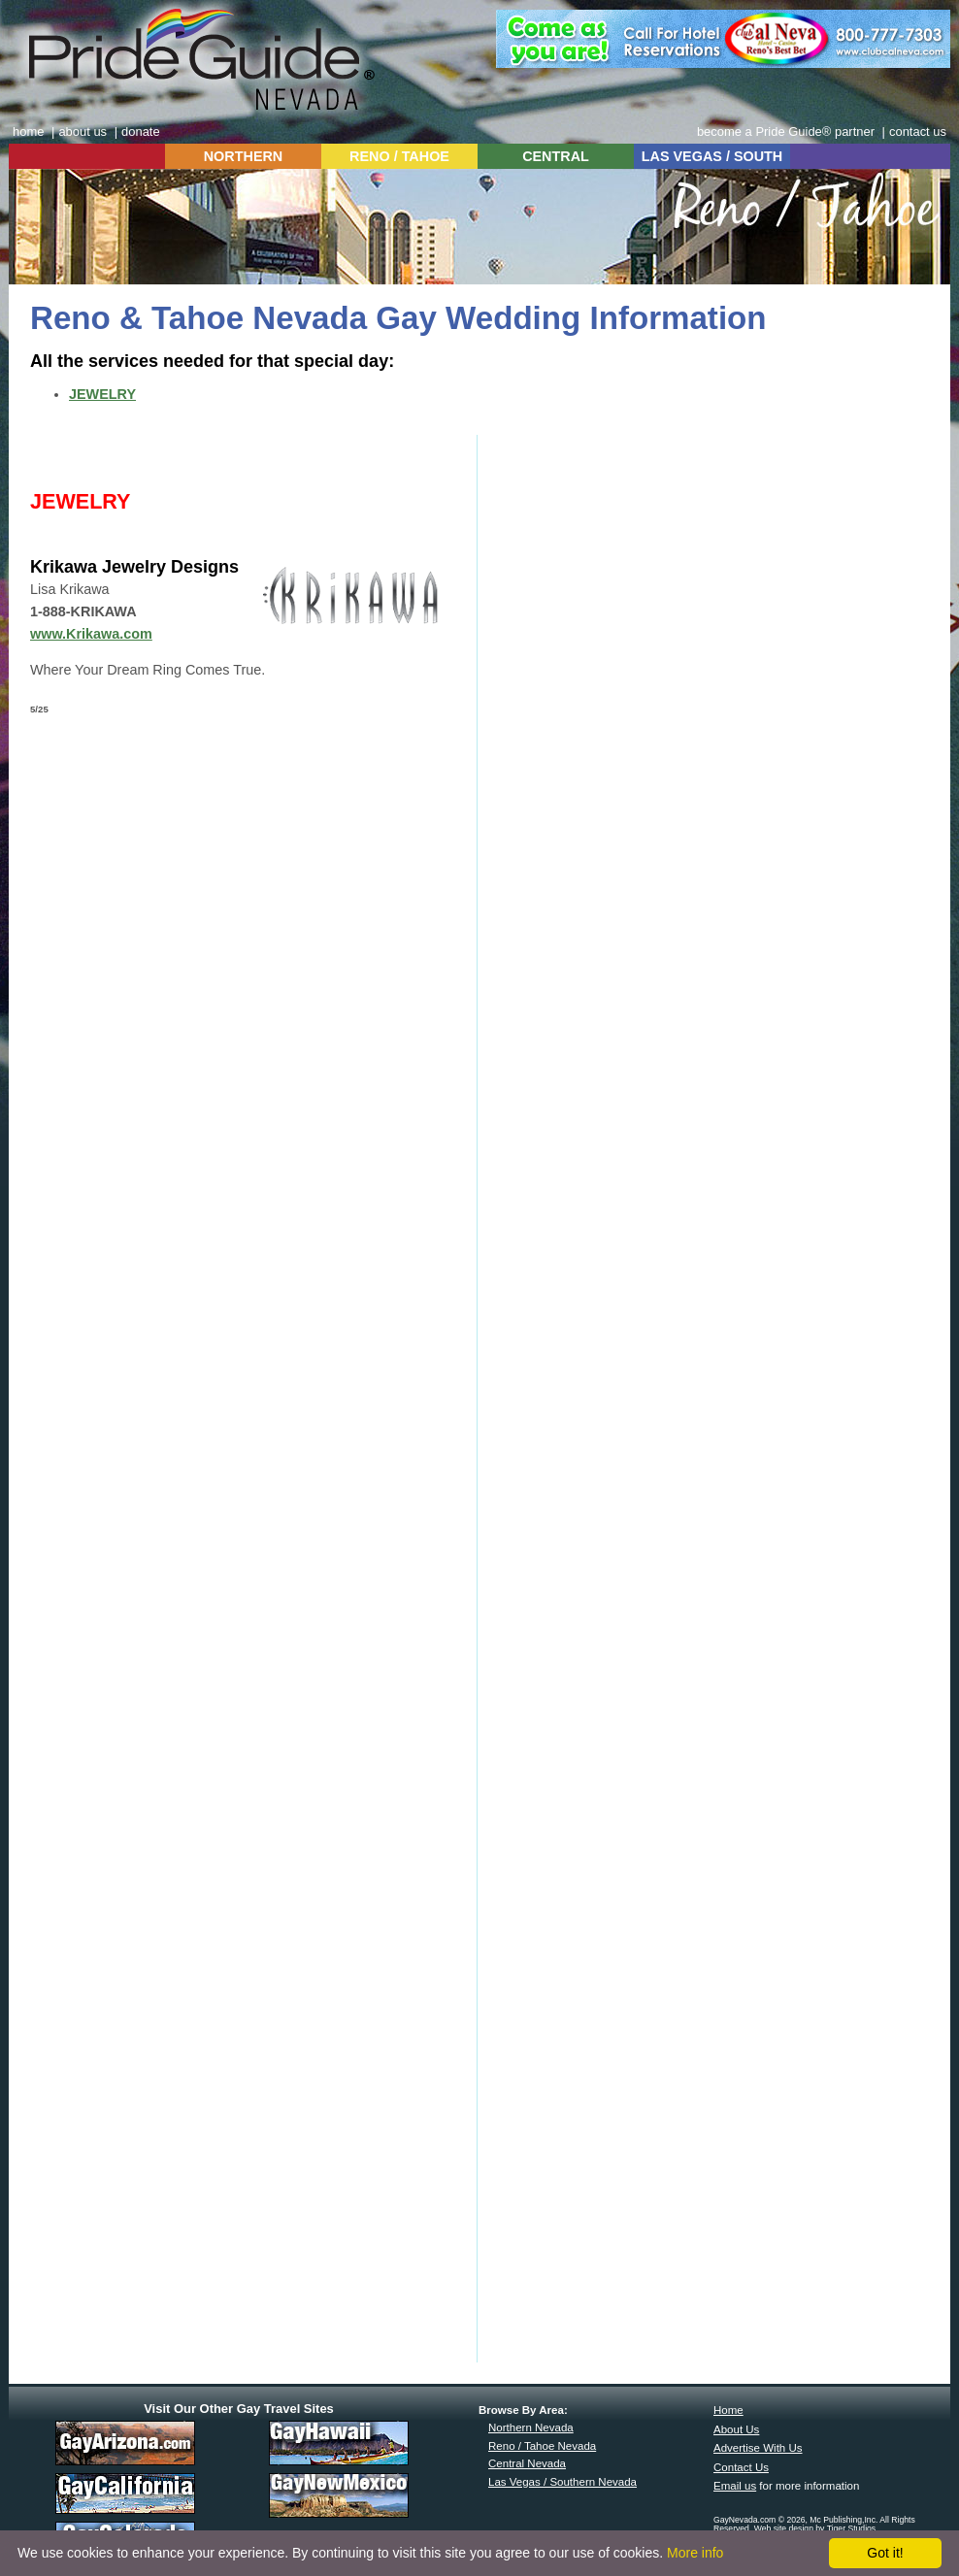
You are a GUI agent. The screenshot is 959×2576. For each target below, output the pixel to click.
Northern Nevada (531, 2427)
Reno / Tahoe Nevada (542, 2446)
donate (140, 131)
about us (82, 131)
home (28, 131)
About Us (736, 2429)
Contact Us (741, 2467)
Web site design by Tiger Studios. (816, 2528)
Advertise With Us (758, 2448)
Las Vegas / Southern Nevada (562, 2482)
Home (728, 2410)
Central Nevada (527, 2463)
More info (695, 2552)
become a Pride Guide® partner (786, 131)
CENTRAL (555, 156)
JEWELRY (102, 394)
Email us (734, 2486)
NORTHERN (243, 156)
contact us (917, 131)
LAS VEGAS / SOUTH (712, 156)
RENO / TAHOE (399, 156)
